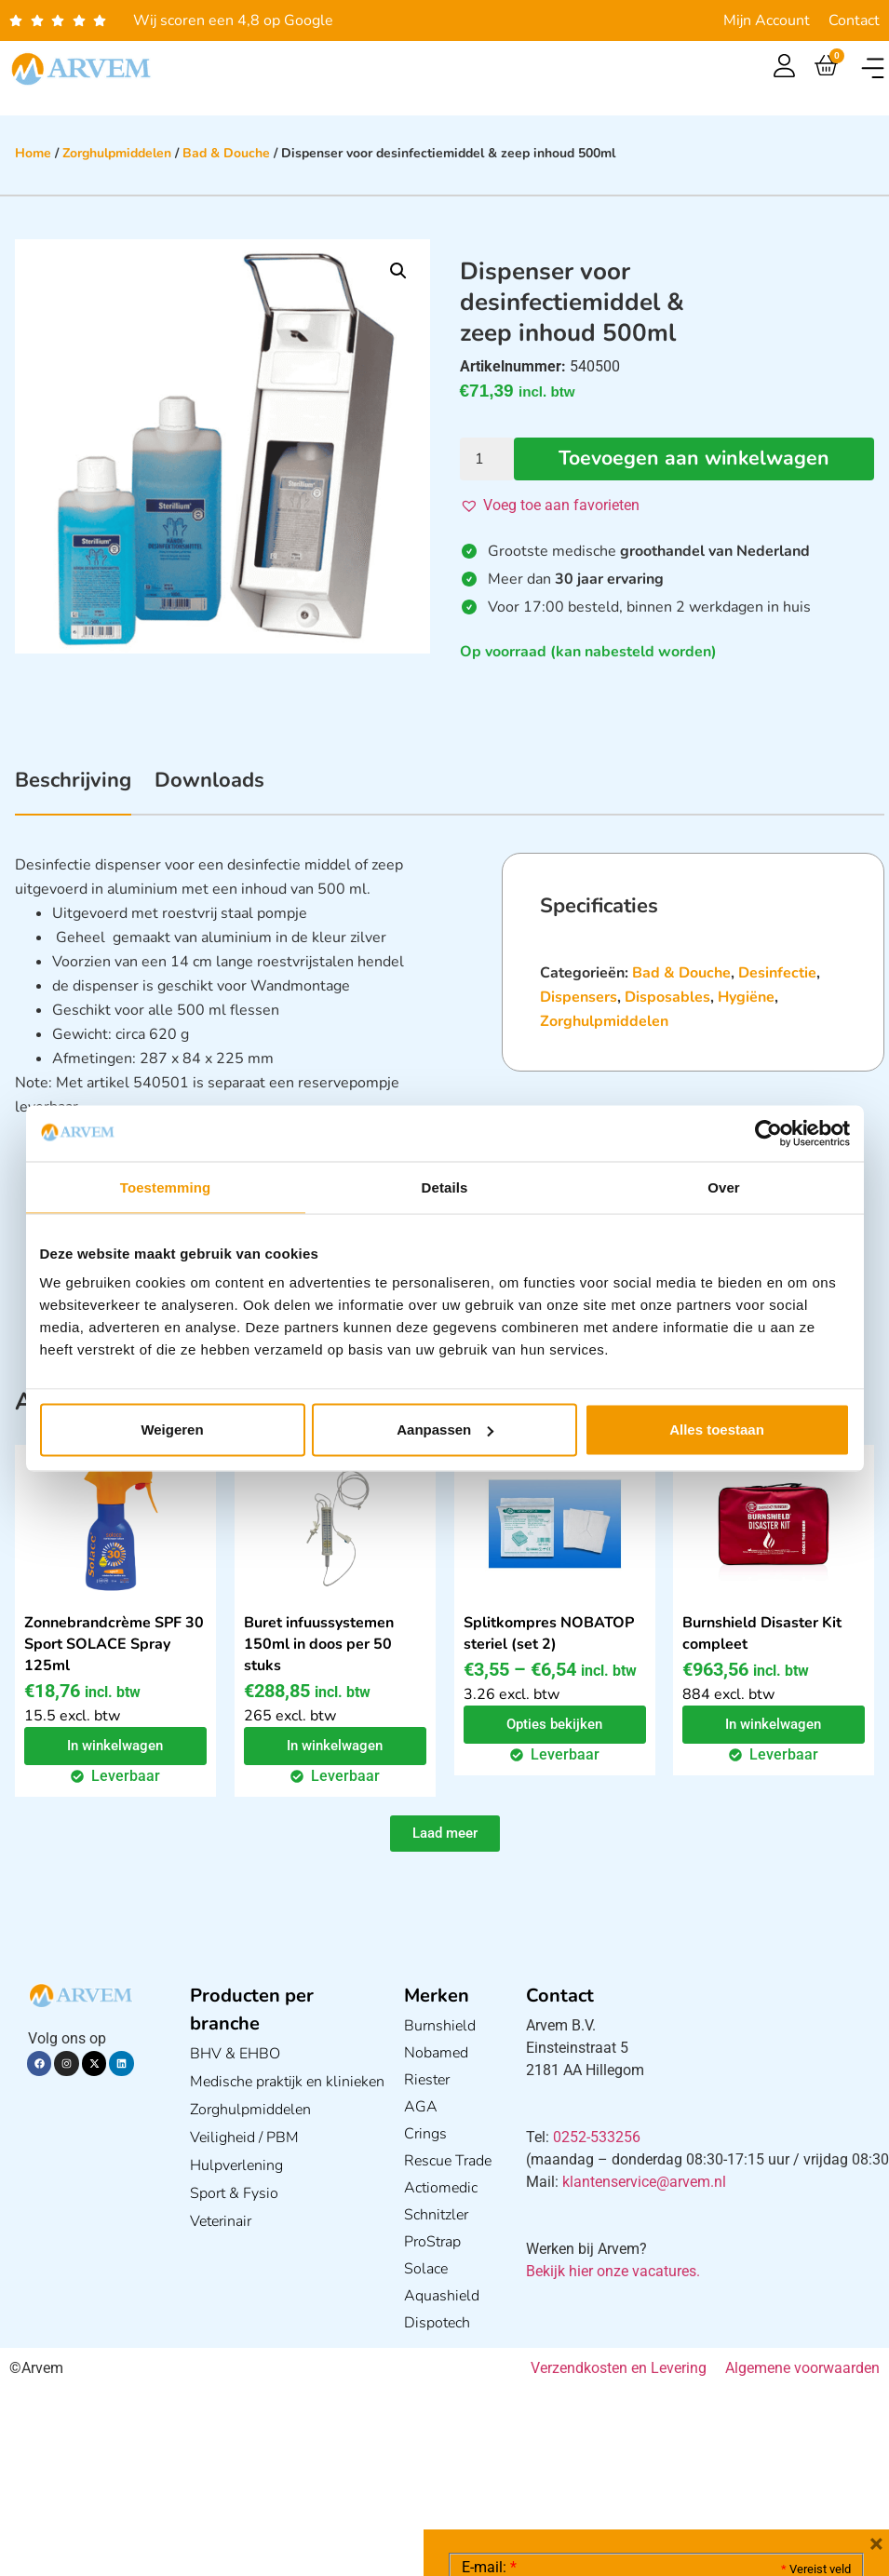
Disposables (667, 997)
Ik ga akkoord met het (610, 2457)
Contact (854, 20)
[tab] (73, 790)
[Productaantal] (487, 459)
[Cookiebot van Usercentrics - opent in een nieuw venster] (768, 1133)
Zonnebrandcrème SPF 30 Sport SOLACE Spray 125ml (114, 1644)
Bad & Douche (226, 153)
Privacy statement (785, 2416)
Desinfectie (777, 973)
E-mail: (489, 2288)
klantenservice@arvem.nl (644, 2182)
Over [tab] (723, 1186)
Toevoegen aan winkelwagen (694, 459)
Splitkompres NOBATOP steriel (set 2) (549, 1633)
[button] (872, 68)
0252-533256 (596, 2137)
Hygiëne (746, 997)
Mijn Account (766, 20)
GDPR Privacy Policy (690, 2457)
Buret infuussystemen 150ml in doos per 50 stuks (319, 1644)
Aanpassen (445, 1429)
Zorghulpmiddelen (116, 153)
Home (33, 153)
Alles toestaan (716, 1429)
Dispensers (578, 997)
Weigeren (172, 1429)
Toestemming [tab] (165, 1186)
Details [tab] (445, 1186)
